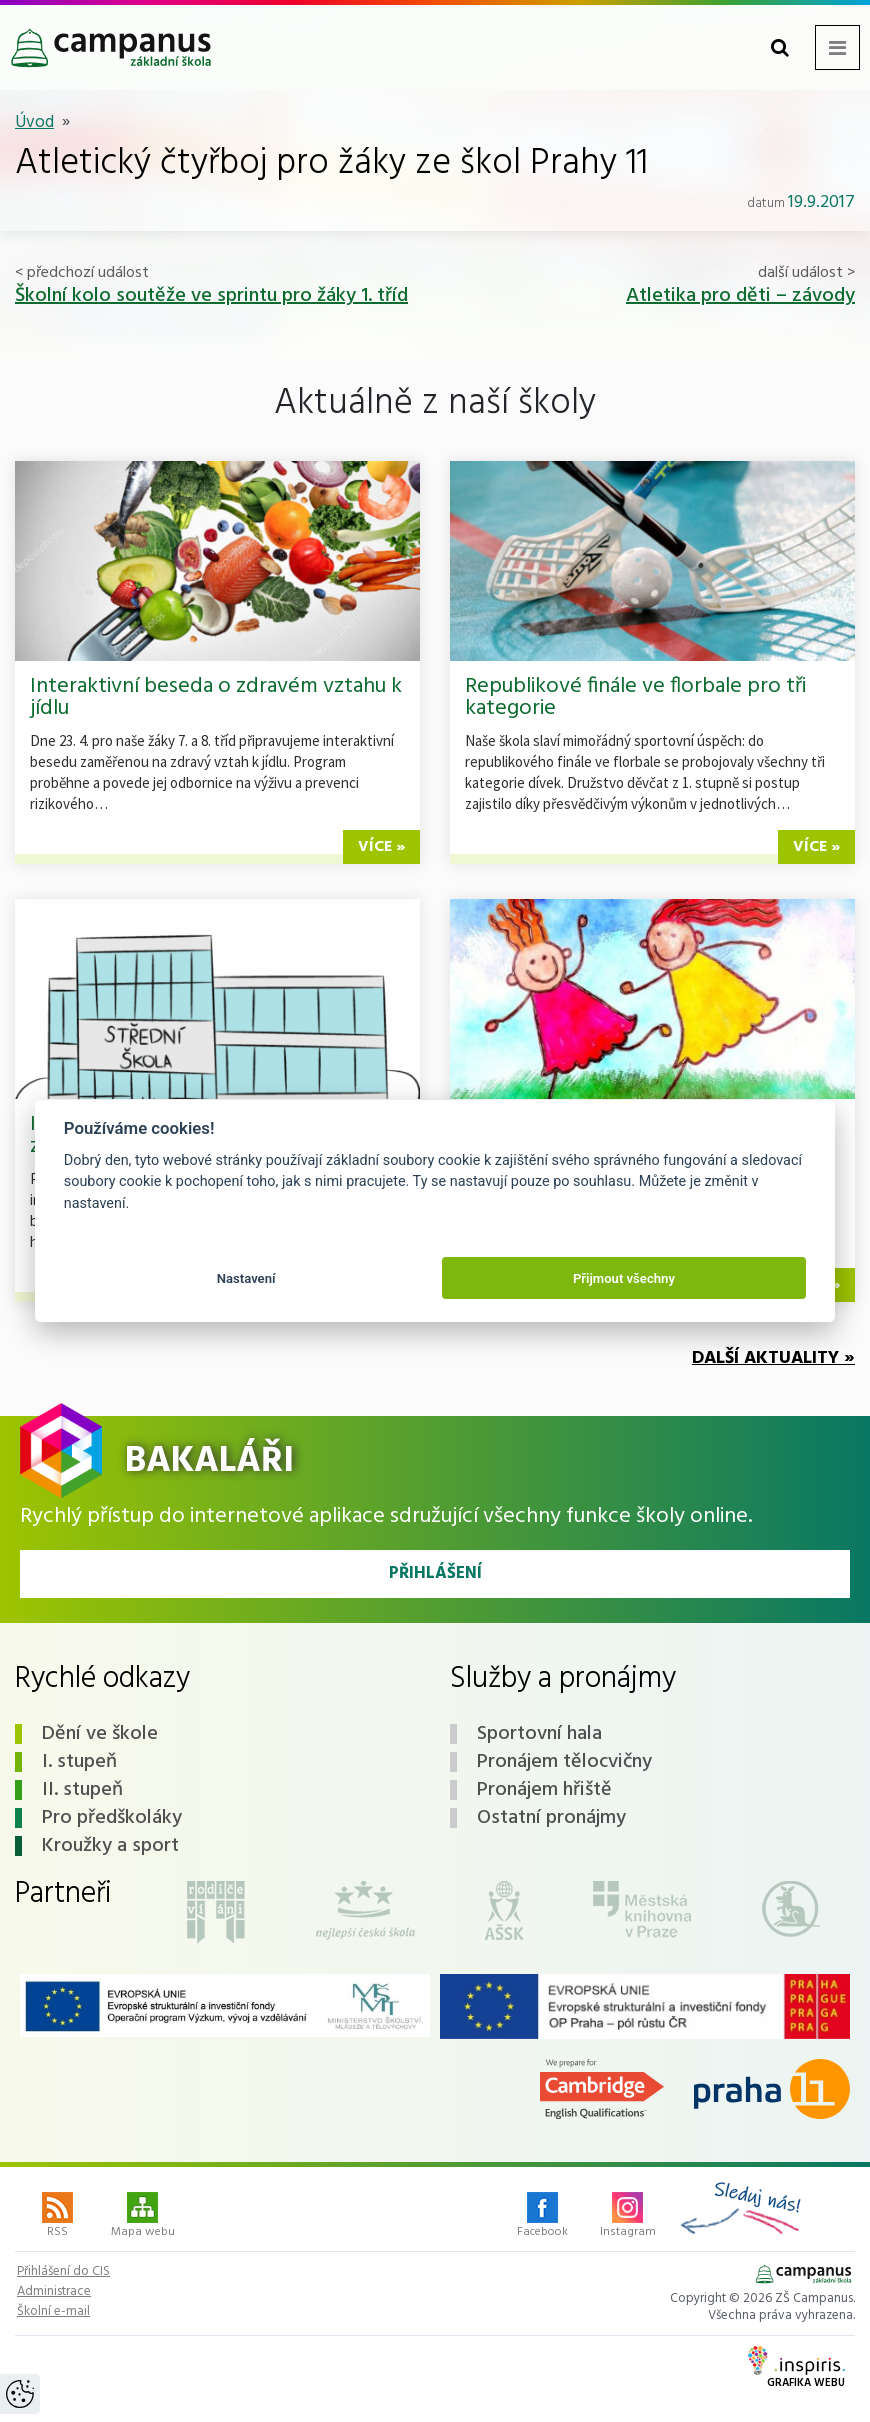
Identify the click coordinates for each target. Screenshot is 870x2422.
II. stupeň (82, 1790)
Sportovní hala (539, 1734)
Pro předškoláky (112, 1818)
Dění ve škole (100, 1734)
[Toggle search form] (780, 47)
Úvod (34, 122)
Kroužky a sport (110, 1846)
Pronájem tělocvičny (564, 1762)
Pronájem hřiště (544, 1790)
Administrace (54, 2292)
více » (381, 847)
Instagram (628, 2217)
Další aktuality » (773, 1358)
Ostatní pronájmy (551, 1818)
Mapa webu (143, 2217)
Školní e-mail (53, 2312)
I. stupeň (79, 1762)
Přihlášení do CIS (63, 2272)
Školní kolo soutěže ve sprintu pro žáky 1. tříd (211, 296)
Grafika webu (796, 2369)
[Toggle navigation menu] (837, 47)
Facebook (542, 2217)
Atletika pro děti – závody (740, 296)
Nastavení (246, 1278)
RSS (57, 2217)
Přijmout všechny (624, 1278)
